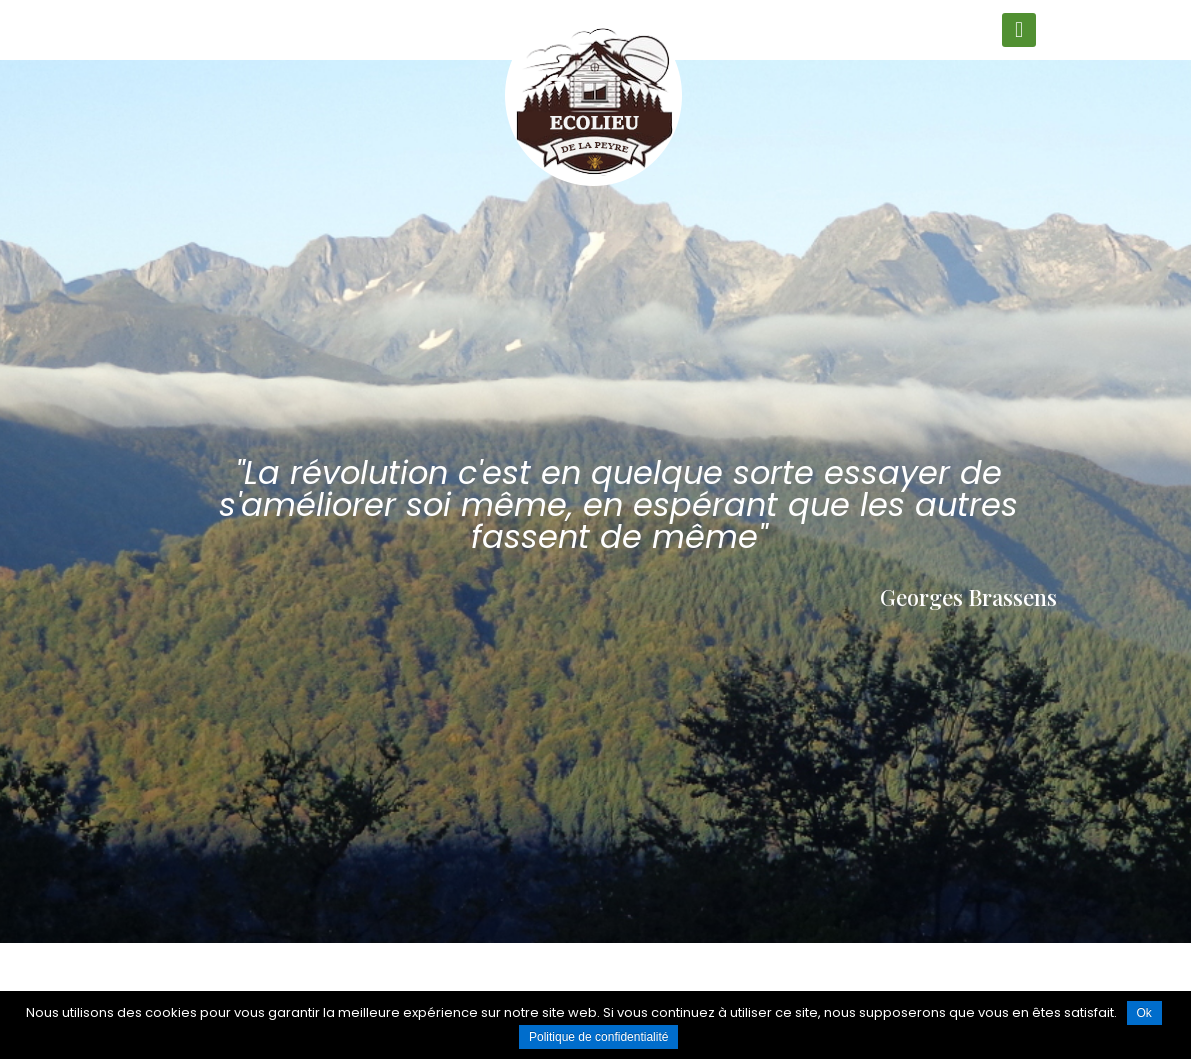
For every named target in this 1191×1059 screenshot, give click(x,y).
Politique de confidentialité (598, 1037)
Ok (1144, 1013)
